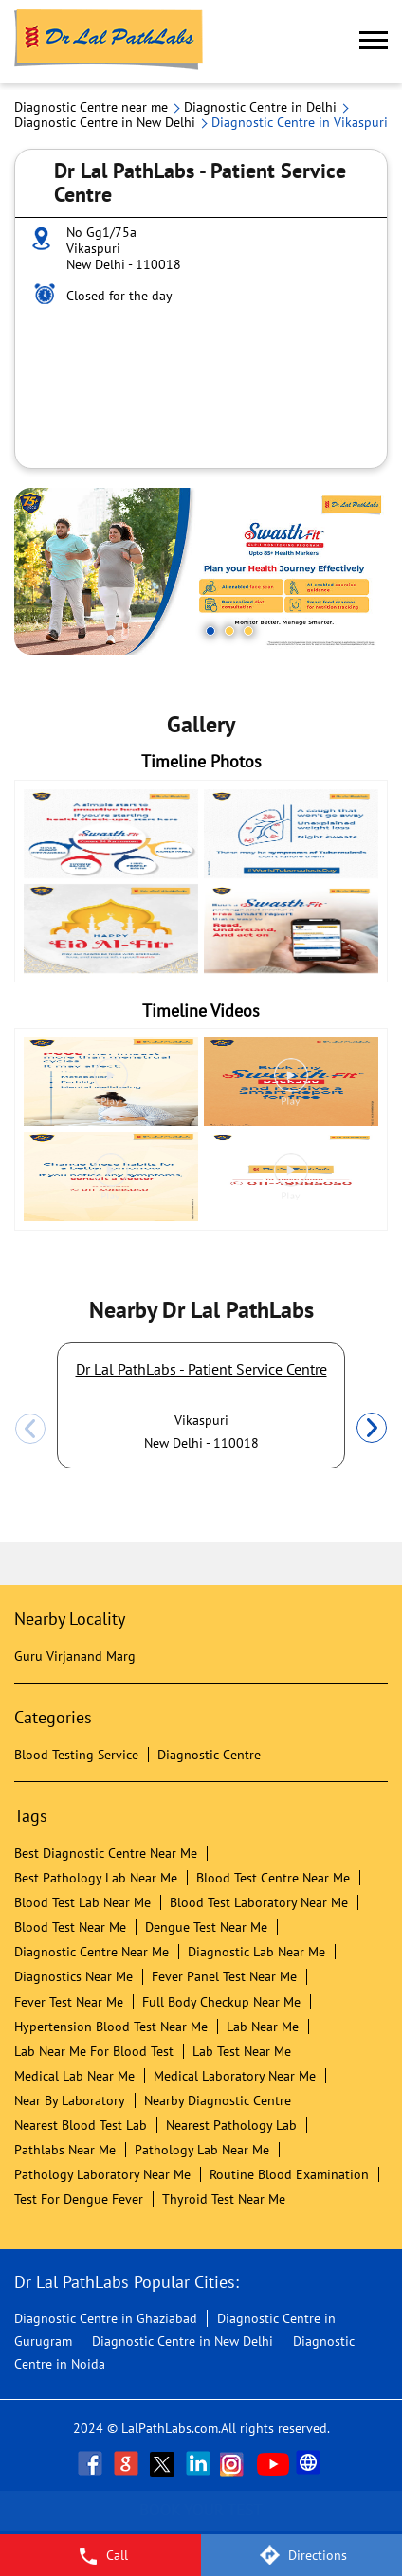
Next (372, 1429)
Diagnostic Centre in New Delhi (182, 2341)
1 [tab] (210, 631)
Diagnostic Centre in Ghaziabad (105, 2318)
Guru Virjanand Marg (75, 1656)
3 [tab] (248, 631)
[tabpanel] (201, 571)
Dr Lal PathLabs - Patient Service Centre (201, 1369)
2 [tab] (229, 631)
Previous (30, 1429)
